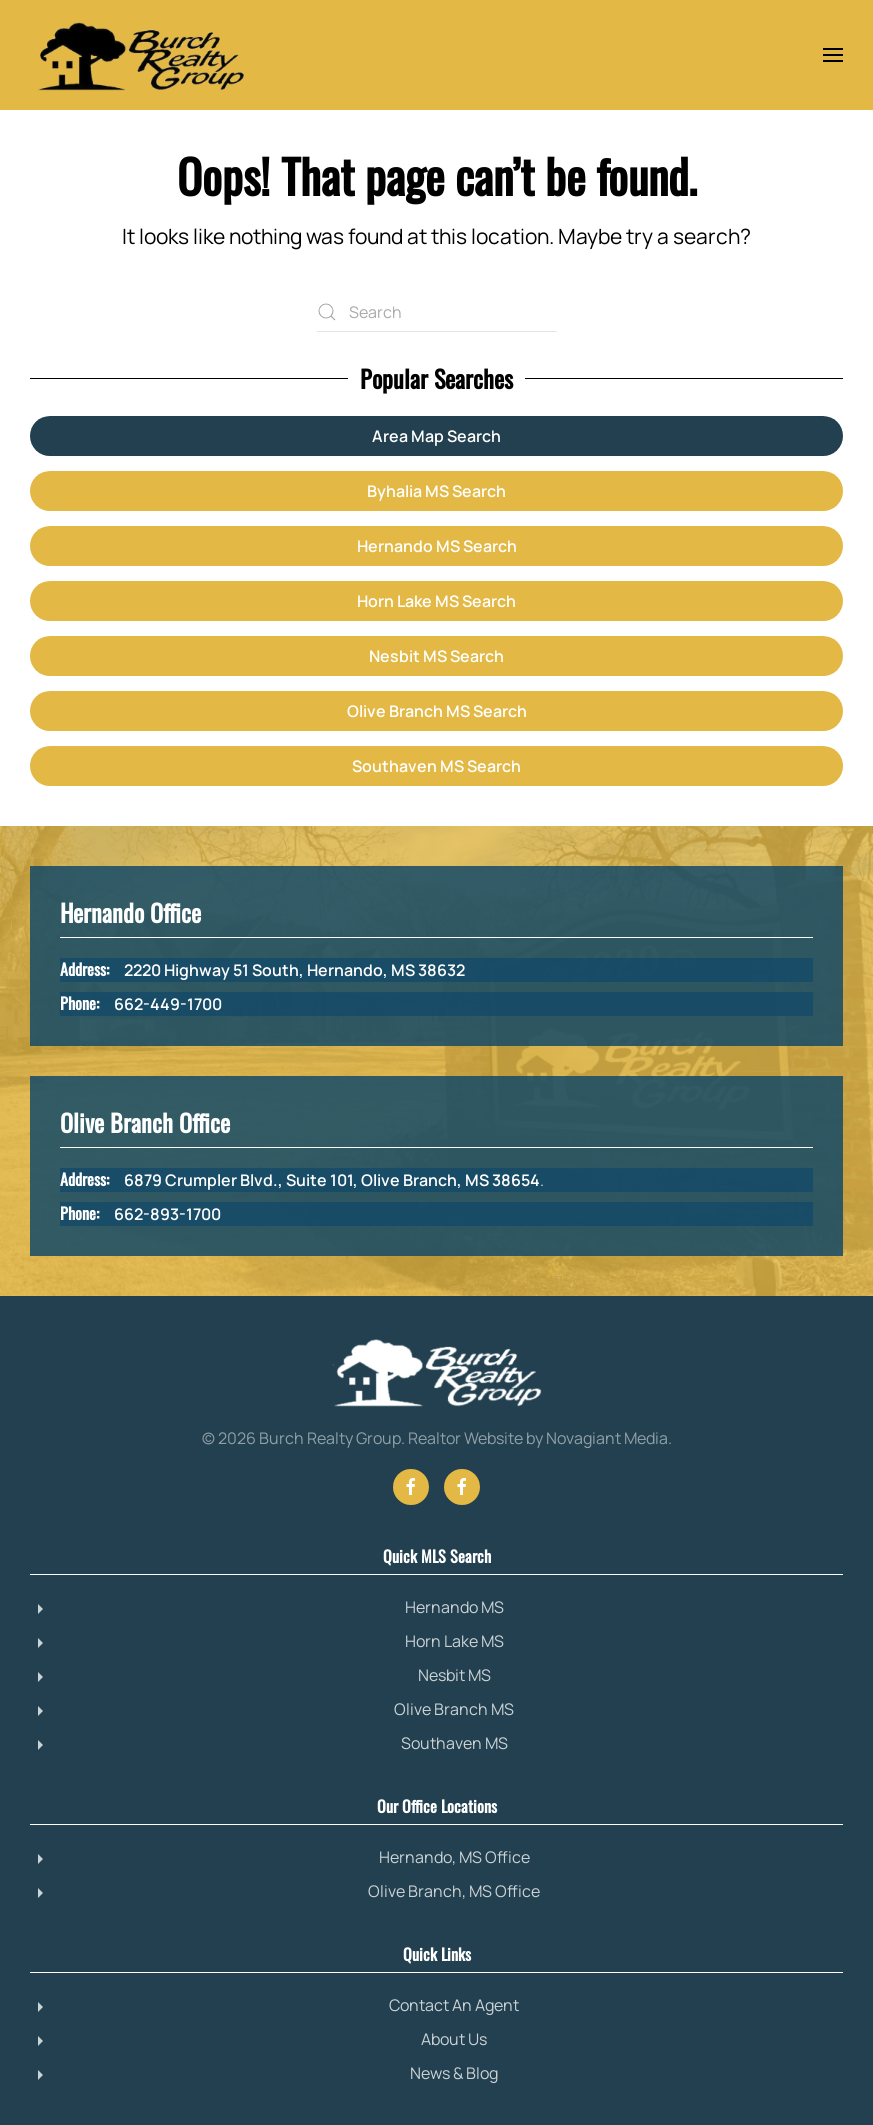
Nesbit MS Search (436, 656)
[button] (833, 55)
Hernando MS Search (437, 546)
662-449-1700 (168, 1004)
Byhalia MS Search (436, 491)
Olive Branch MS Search (437, 711)
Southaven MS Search (436, 766)
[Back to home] (140, 55)
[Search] (437, 312)
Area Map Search (436, 436)
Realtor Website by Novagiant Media (538, 1438)
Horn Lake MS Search (436, 601)
